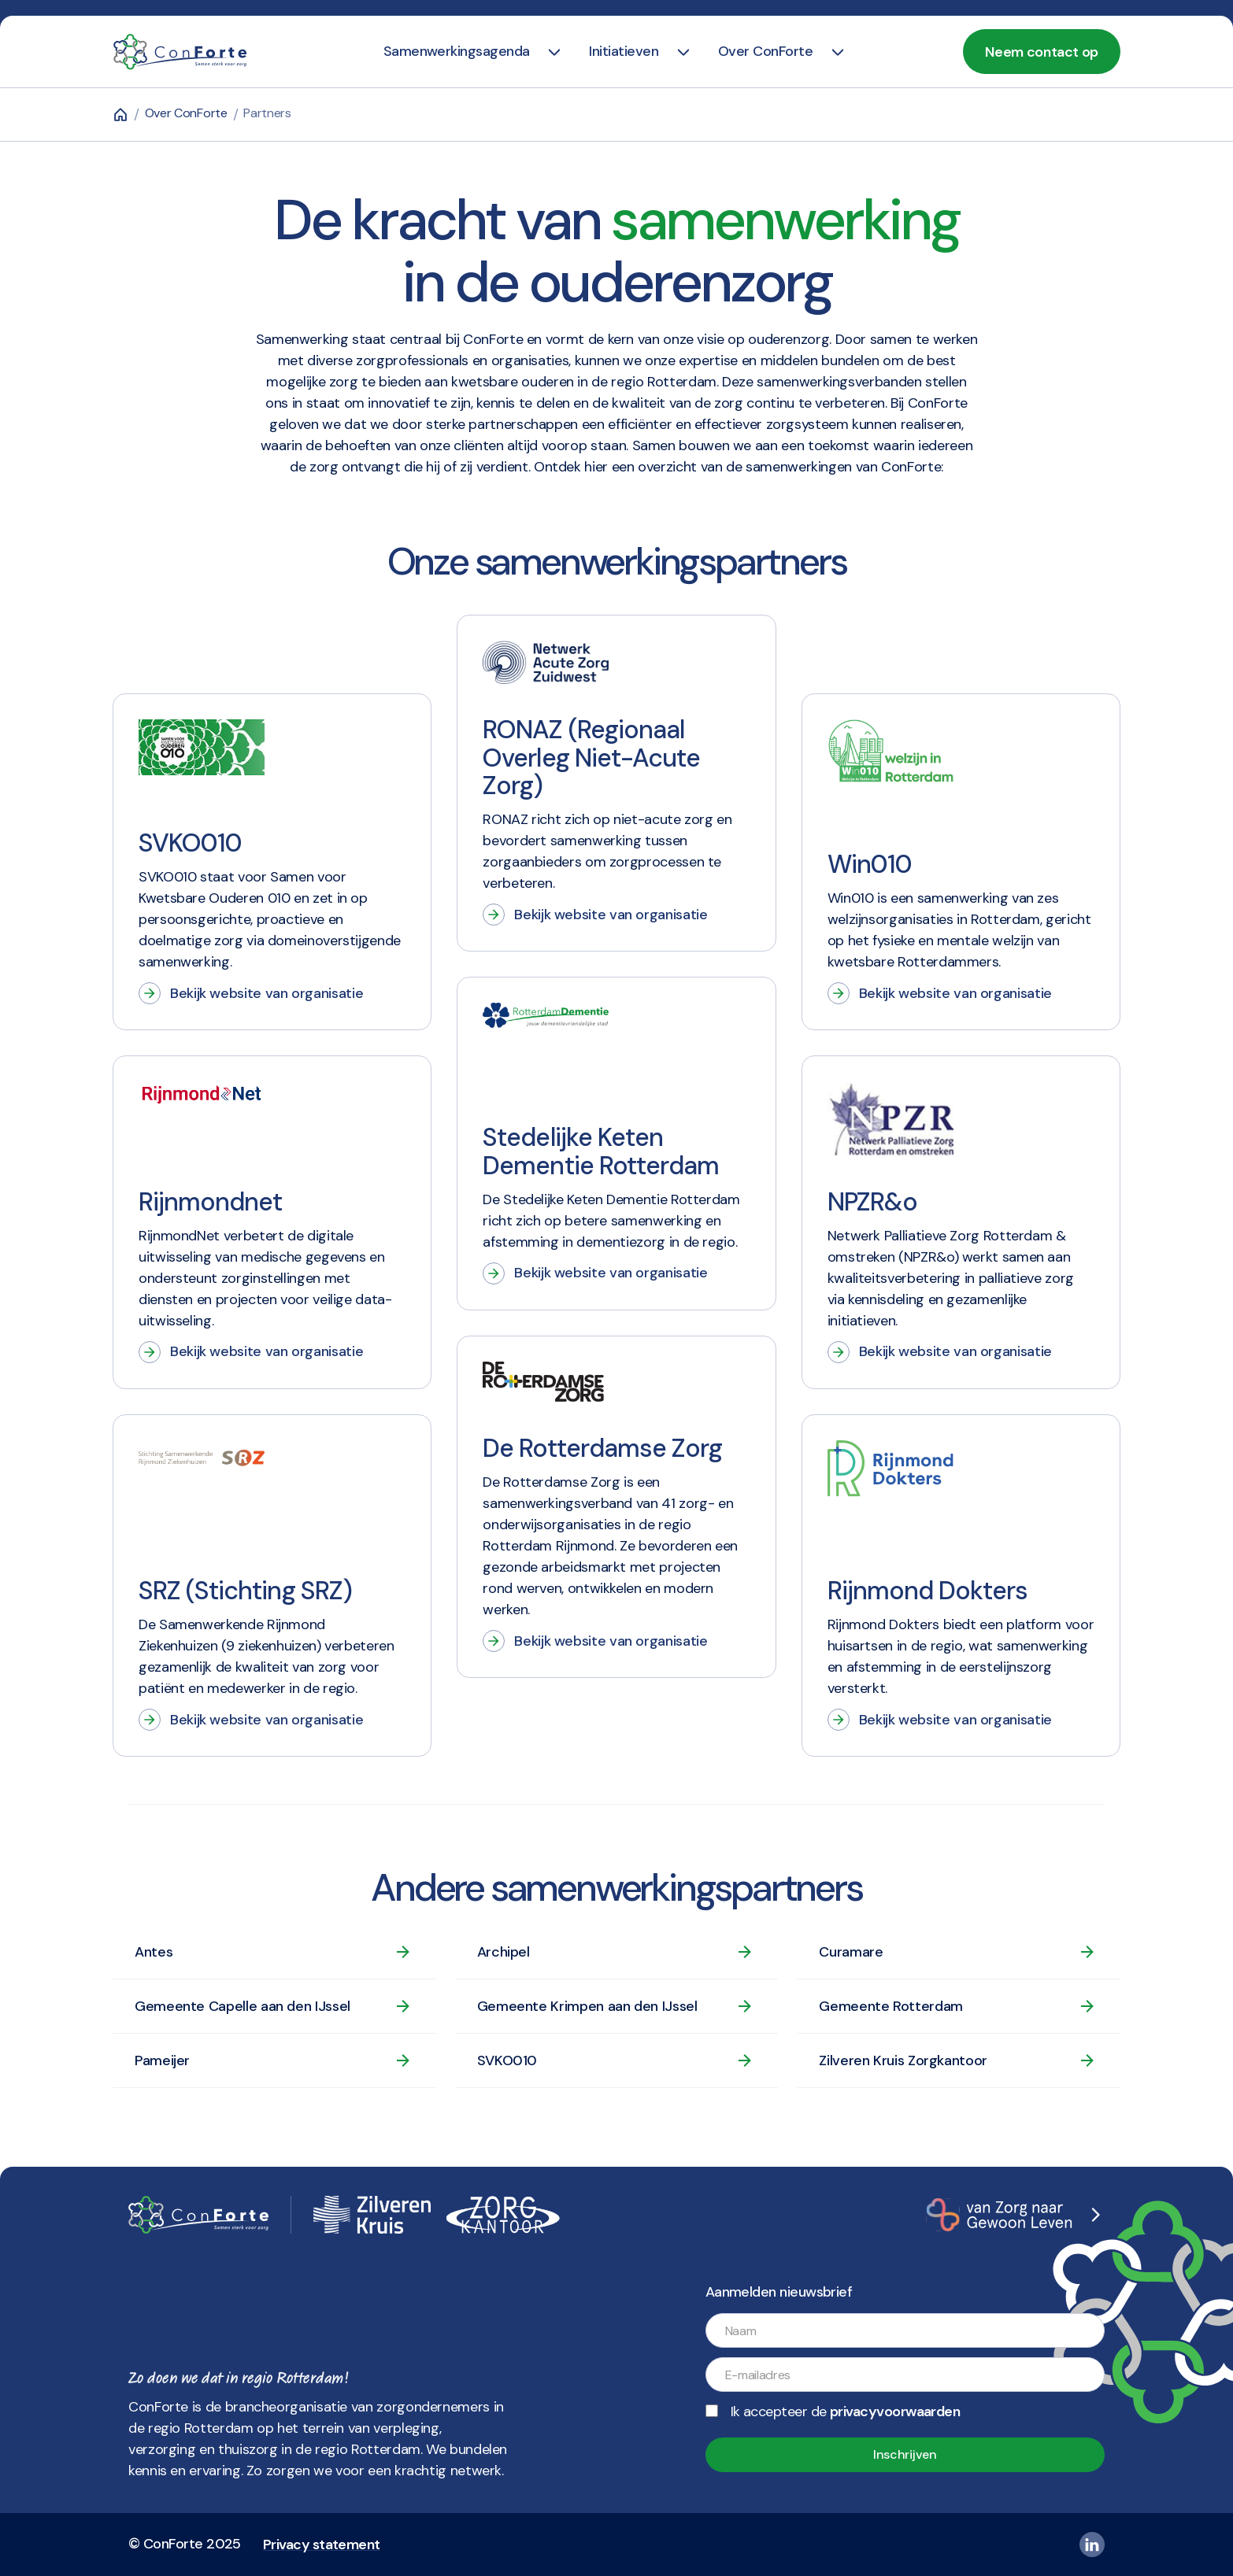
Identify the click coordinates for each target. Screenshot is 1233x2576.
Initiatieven (623, 51)
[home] (180, 52)
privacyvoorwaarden (895, 2411)
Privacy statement (321, 2544)
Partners (267, 113)
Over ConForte (765, 51)
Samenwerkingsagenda (456, 51)
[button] (457, 51)
